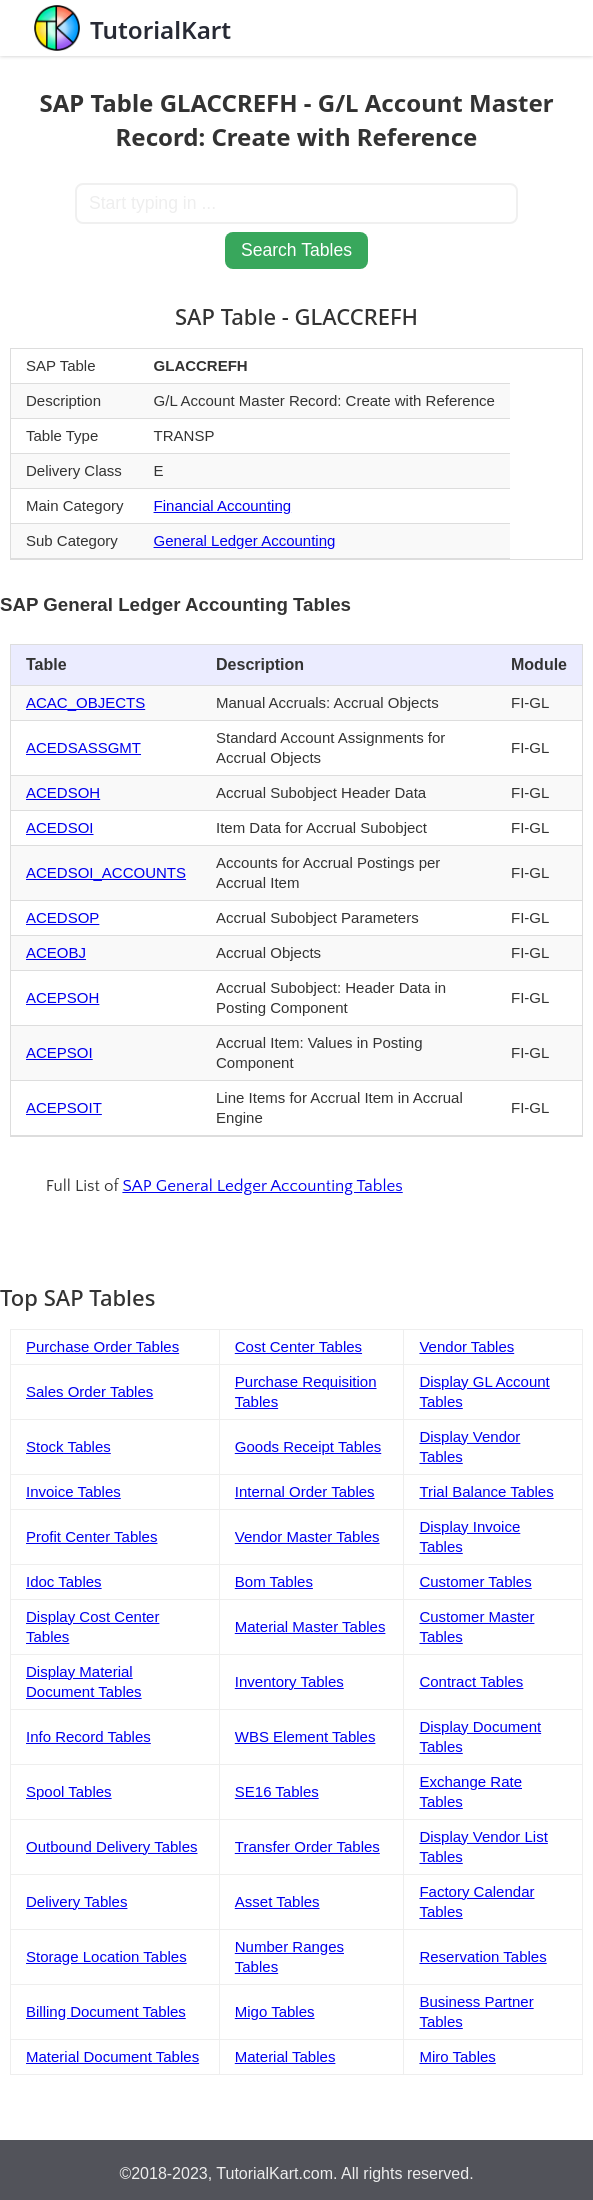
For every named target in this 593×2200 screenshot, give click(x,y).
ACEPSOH (62, 997)
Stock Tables (68, 1446)
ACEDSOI (60, 827)
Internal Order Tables (305, 1491)
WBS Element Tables (305, 1736)
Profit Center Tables (91, 1536)
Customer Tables (475, 1581)
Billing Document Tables (106, 2011)
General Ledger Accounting (245, 540)
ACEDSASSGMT (83, 747)
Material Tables (285, 2056)
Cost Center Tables (298, 1346)
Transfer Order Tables (307, 1846)
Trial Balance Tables (486, 1491)
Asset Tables (277, 1901)
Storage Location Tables (106, 1956)
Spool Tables (69, 1791)
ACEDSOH (63, 792)
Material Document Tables (112, 2056)
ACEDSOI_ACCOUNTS (106, 872)
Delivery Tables (76, 1901)
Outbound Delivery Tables (112, 1846)
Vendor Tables (466, 1346)
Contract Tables (471, 1681)
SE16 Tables (277, 1791)
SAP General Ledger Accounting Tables (262, 1186)
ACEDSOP (62, 917)
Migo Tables (275, 2011)
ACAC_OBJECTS (85, 702)
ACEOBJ (56, 952)
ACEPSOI (59, 1052)
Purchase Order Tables (102, 1346)
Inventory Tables (289, 1681)
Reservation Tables (482, 1956)
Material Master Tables (310, 1626)
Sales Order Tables (89, 1391)
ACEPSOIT (64, 1107)
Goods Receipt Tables (308, 1446)
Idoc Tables (64, 1581)
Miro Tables (457, 2056)
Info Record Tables (88, 1736)
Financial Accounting (223, 505)
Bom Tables (274, 1581)
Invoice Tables (73, 1491)
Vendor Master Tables (307, 1536)
